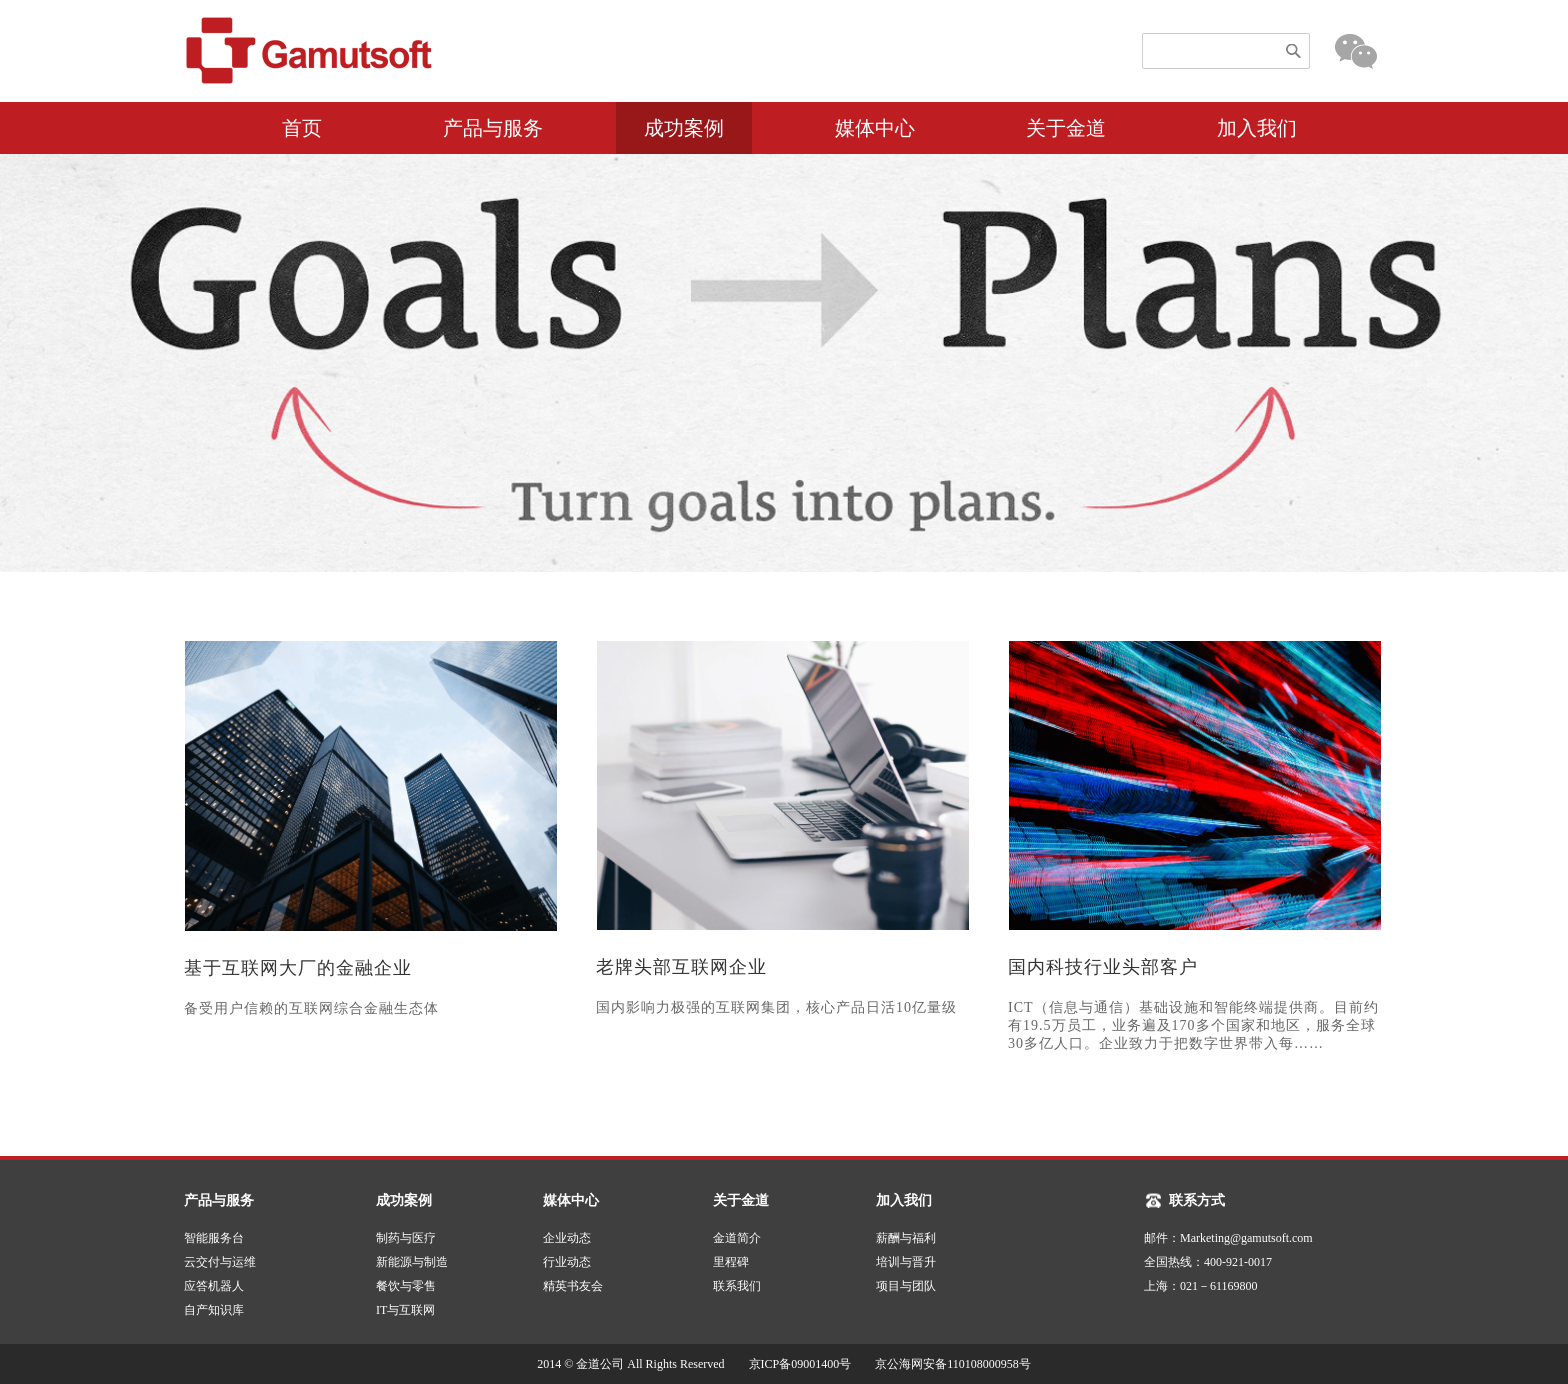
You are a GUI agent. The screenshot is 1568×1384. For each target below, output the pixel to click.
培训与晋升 (906, 1262)
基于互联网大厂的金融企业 (298, 968)
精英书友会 (573, 1286)
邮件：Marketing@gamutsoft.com (1228, 1238)
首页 (302, 128)
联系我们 (737, 1286)
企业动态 (567, 1238)
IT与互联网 (405, 1310)
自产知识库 (214, 1310)
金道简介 (737, 1238)
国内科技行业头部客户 (1103, 967)
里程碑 (731, 1262)
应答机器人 (214, 1286)
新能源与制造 (412, 1262)
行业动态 (567, 1262)
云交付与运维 (220, 1262)
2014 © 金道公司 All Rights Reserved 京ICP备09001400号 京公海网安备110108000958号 (790, 1364)
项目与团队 (906, 1286)
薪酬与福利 (906, 1238)
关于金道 (1066, 128)
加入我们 (1257, 128)
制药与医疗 (406, 1238)
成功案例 (684, 128)
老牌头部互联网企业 (681, 967)
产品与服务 (493, 128)
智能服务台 (214, 1238)
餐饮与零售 (406, 1286)
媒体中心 (875, 128)
